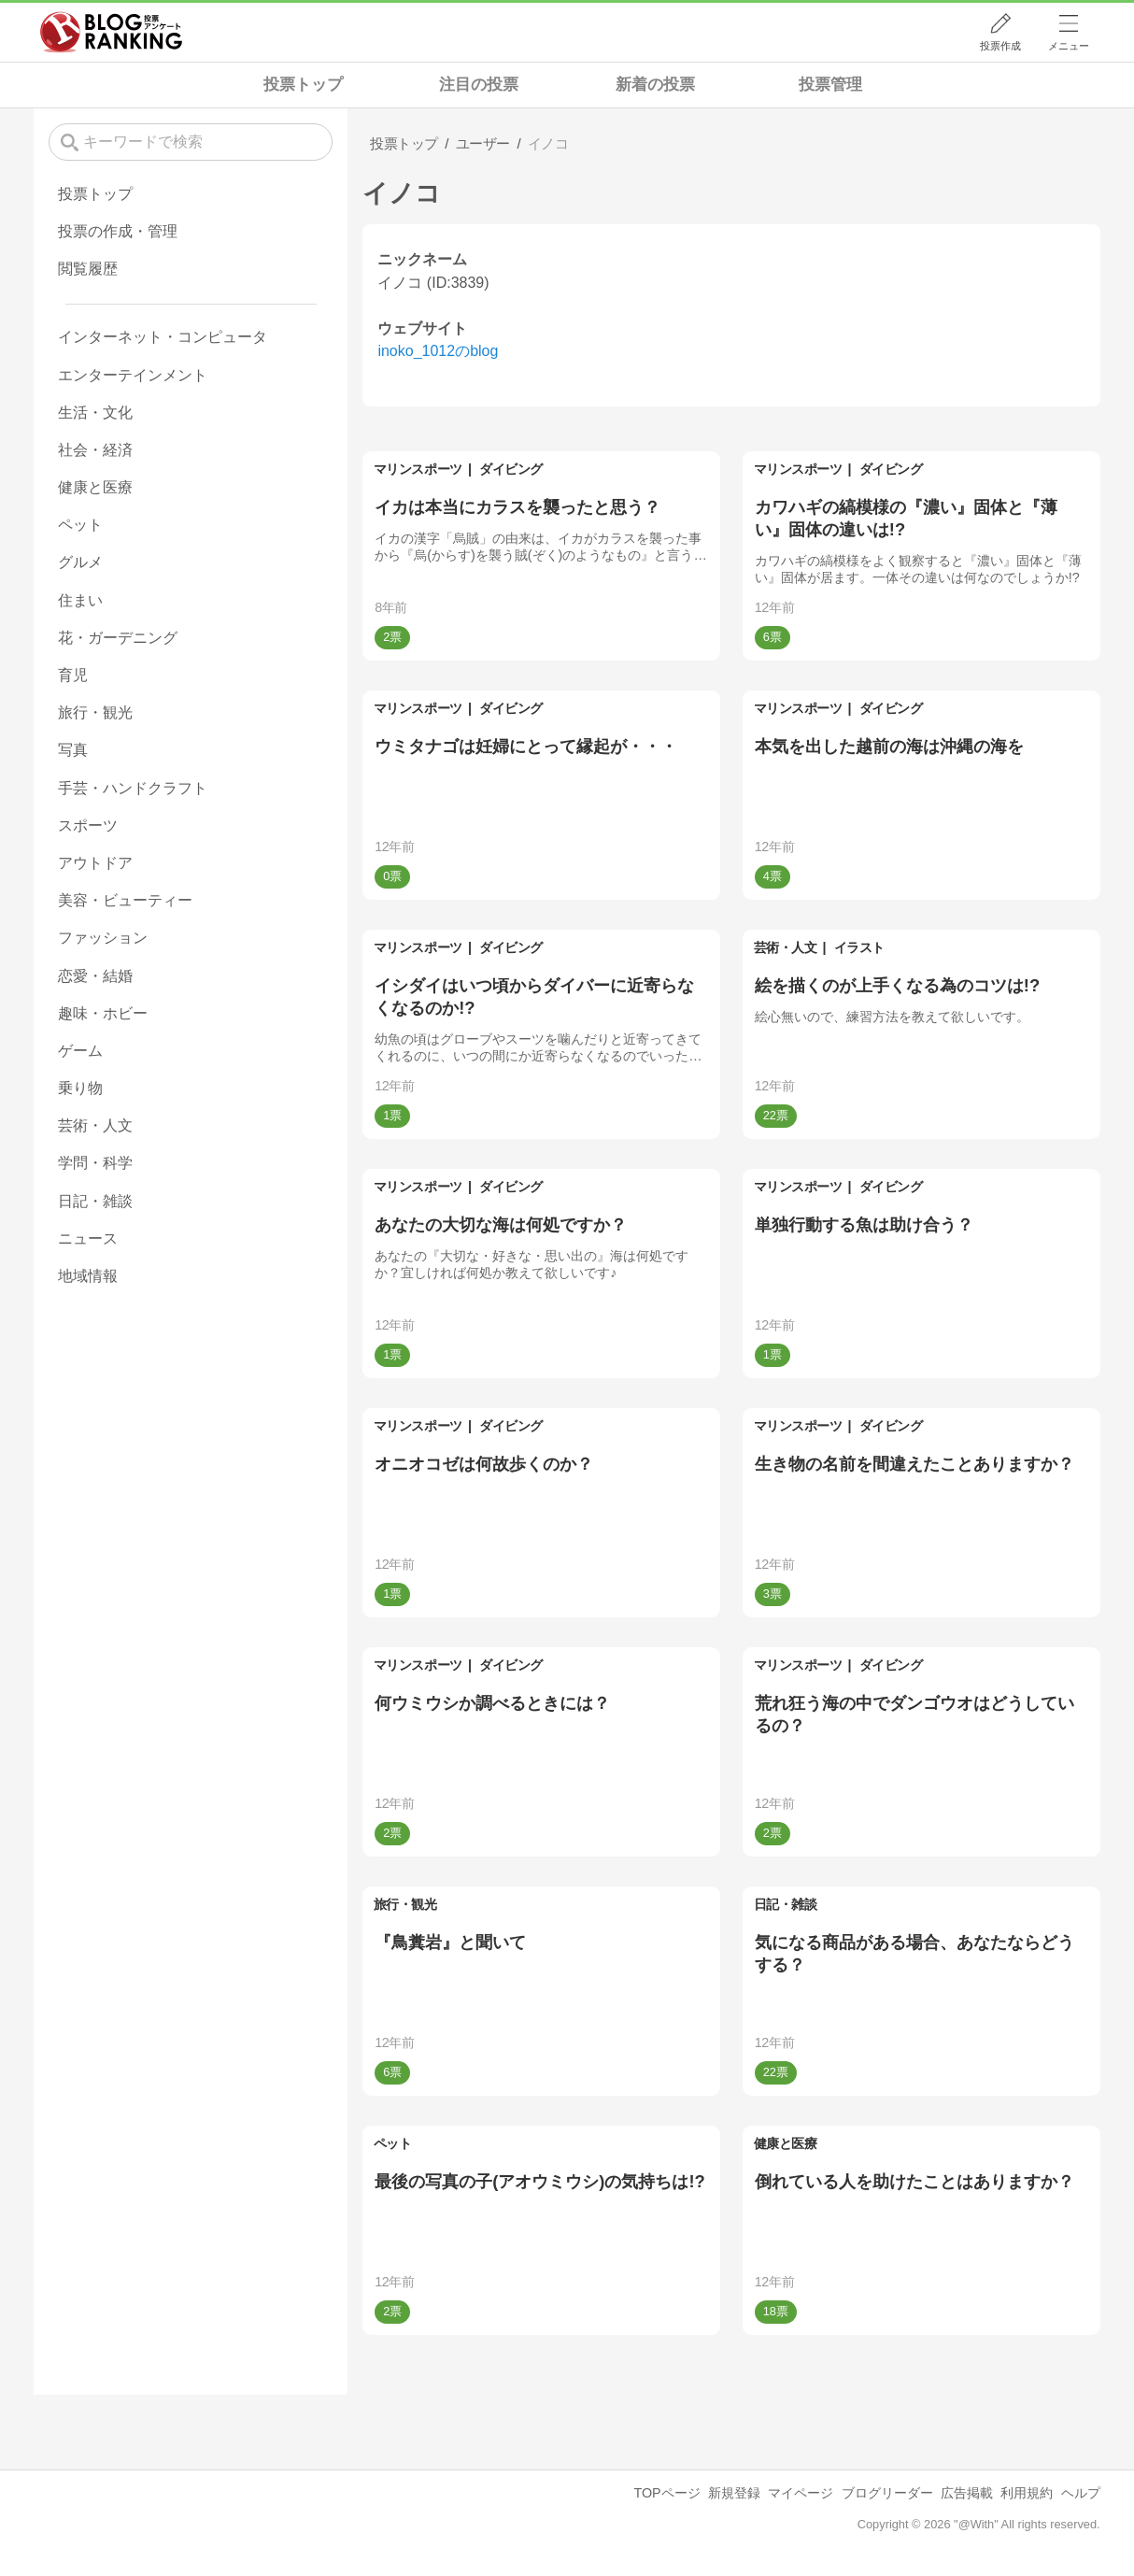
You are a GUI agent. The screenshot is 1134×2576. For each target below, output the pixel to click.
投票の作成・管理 (117, 231)
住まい (80, 600)
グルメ (80, 562)
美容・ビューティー (125, 900)
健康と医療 (785, 2143)
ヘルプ (1080, 2492)
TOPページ (666, 2492)
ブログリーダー (887, 2492)
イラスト (859, 947)
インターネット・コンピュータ (162, 337)
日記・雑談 (785, 1904)
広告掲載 (967, 2492)
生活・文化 (95, 412)
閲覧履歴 (88, 269)
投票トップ (303, 84)
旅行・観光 (405, 1904)
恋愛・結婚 (95, 976)
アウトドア (95, 863)
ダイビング (511, 469)
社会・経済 (95, 450)
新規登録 (734, 2492)
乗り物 (80, 1088)
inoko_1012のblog (437, 351)
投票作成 (1000, 45)
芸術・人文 (785, 947)
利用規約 (1026, 2492)
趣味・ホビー (103, 1013)
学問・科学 (95, 1163)
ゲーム (80, 1051)
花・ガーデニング (117, 638)
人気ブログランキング (111, 31)
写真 (73, 750)
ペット (393, 2143)
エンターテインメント (132, 375)
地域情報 (88, 1276)
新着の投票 (655, 84)
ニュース (88, 1238)
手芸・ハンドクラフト (132, 788)
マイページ (800, 2492)
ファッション (103, 938)
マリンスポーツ (418, 469)
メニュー (1068, 45)
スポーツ (88, 825)
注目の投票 (478, 84)
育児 (73, 675)
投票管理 (830, 84)
